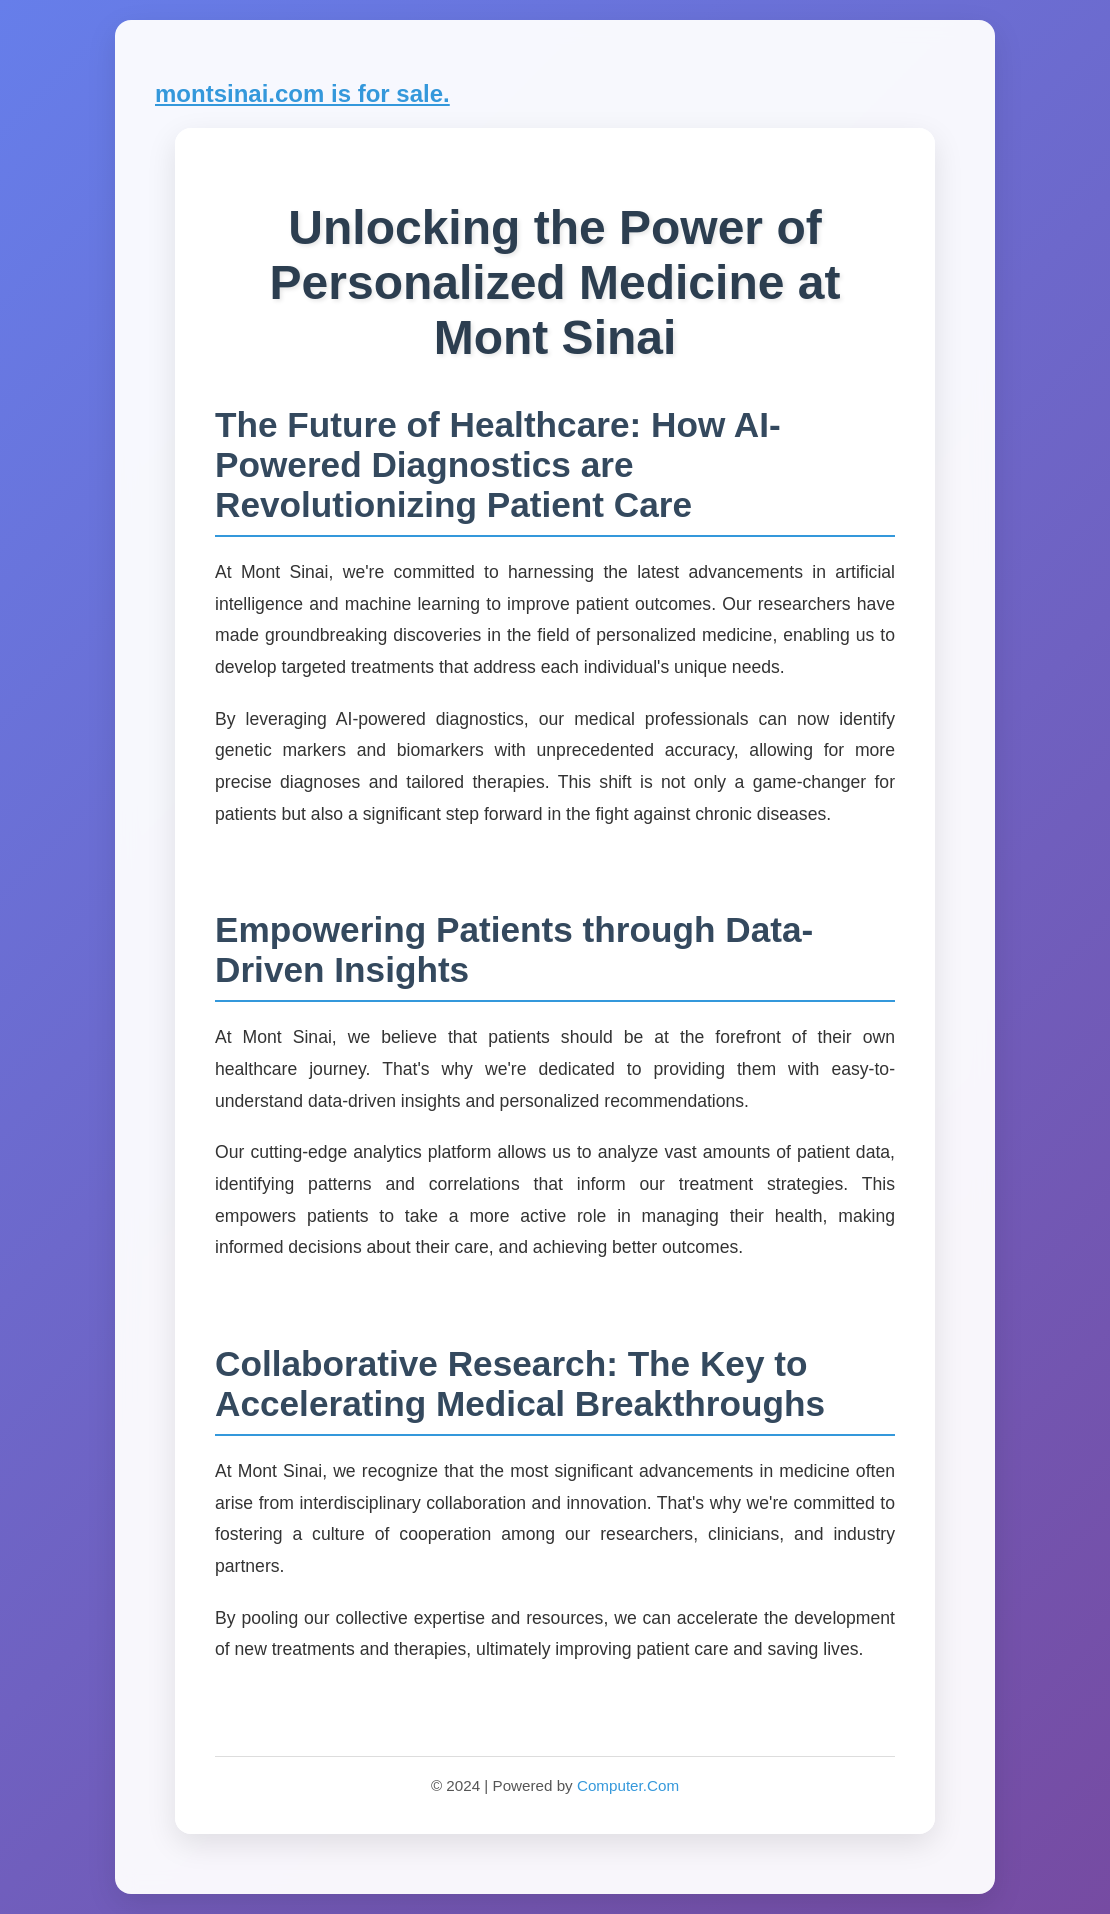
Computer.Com (628, 1785)
